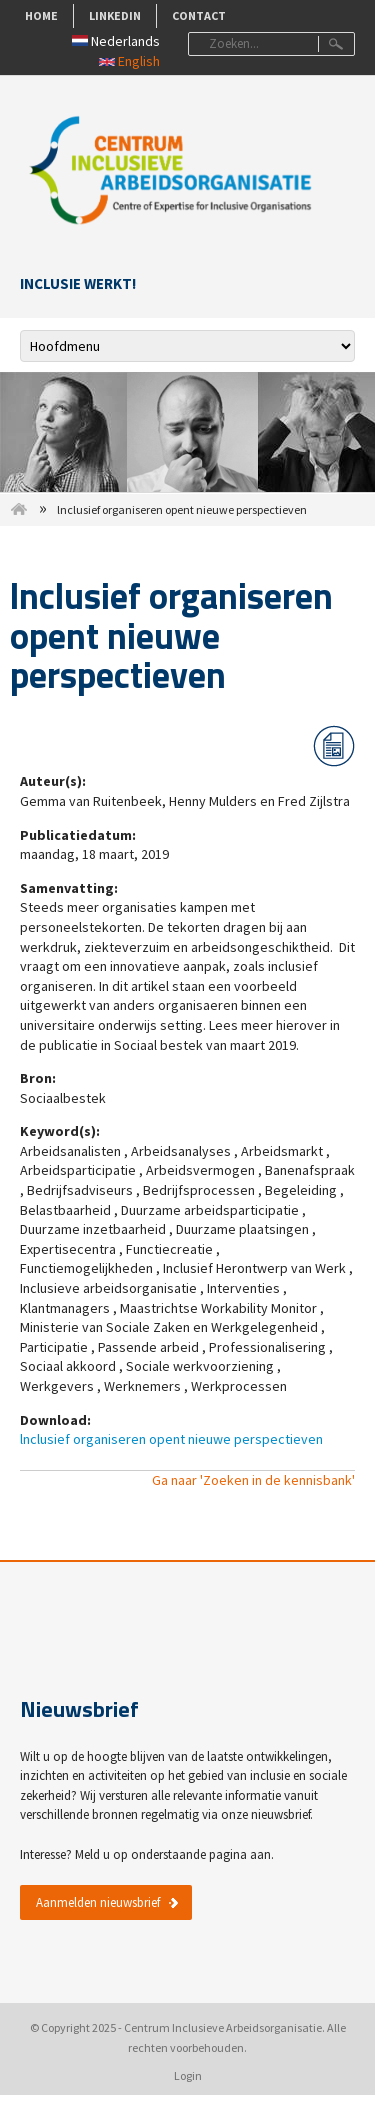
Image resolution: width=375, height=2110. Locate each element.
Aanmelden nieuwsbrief (98, 1902)
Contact (199, 15)
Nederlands (116, 41)
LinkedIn (115, 15)
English (129, 61)
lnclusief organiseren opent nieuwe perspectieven (171, 1439)
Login (188, 2075)
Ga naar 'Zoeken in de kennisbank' (253, 1480)
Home (41, 15)
